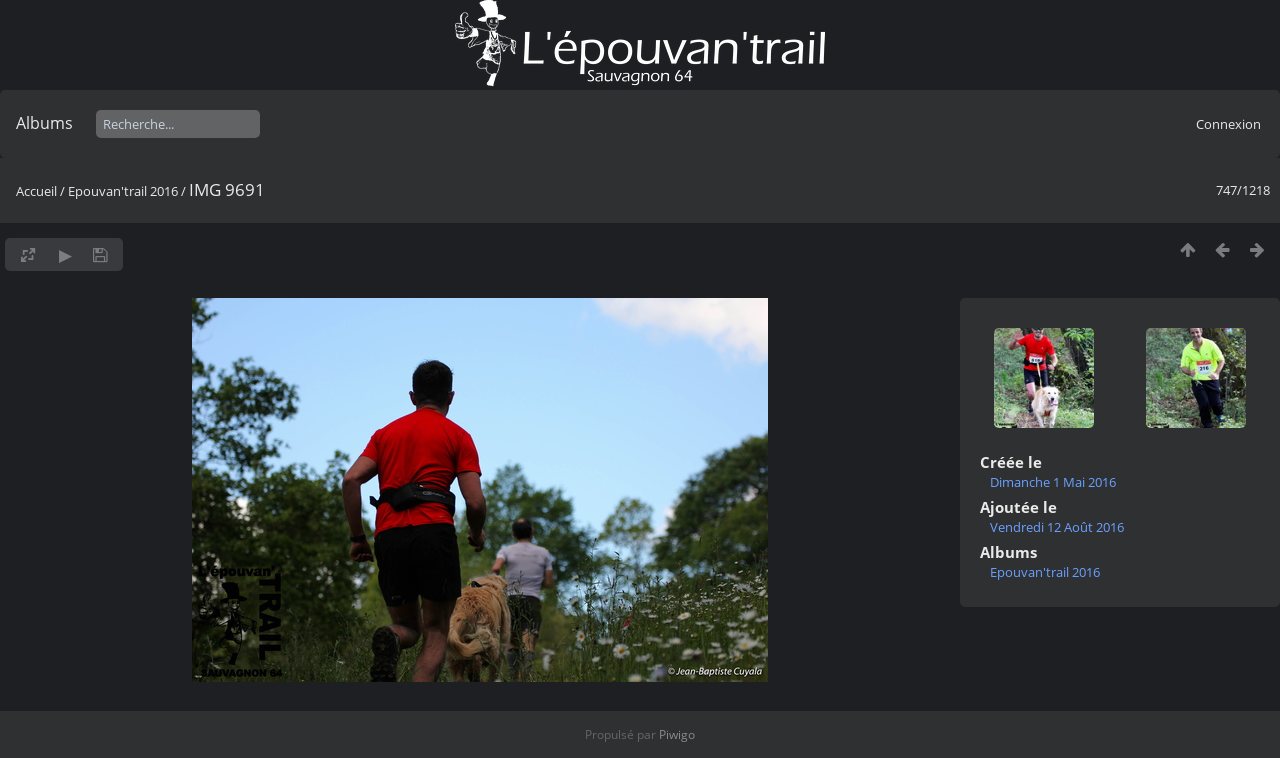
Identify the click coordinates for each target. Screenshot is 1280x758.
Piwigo (677, 734)
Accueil (36, 191)
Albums (44, 123)
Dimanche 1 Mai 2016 (1053, 482)
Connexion (1228, 124)
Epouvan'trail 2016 (123, 191)
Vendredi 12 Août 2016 (1057, 527)
